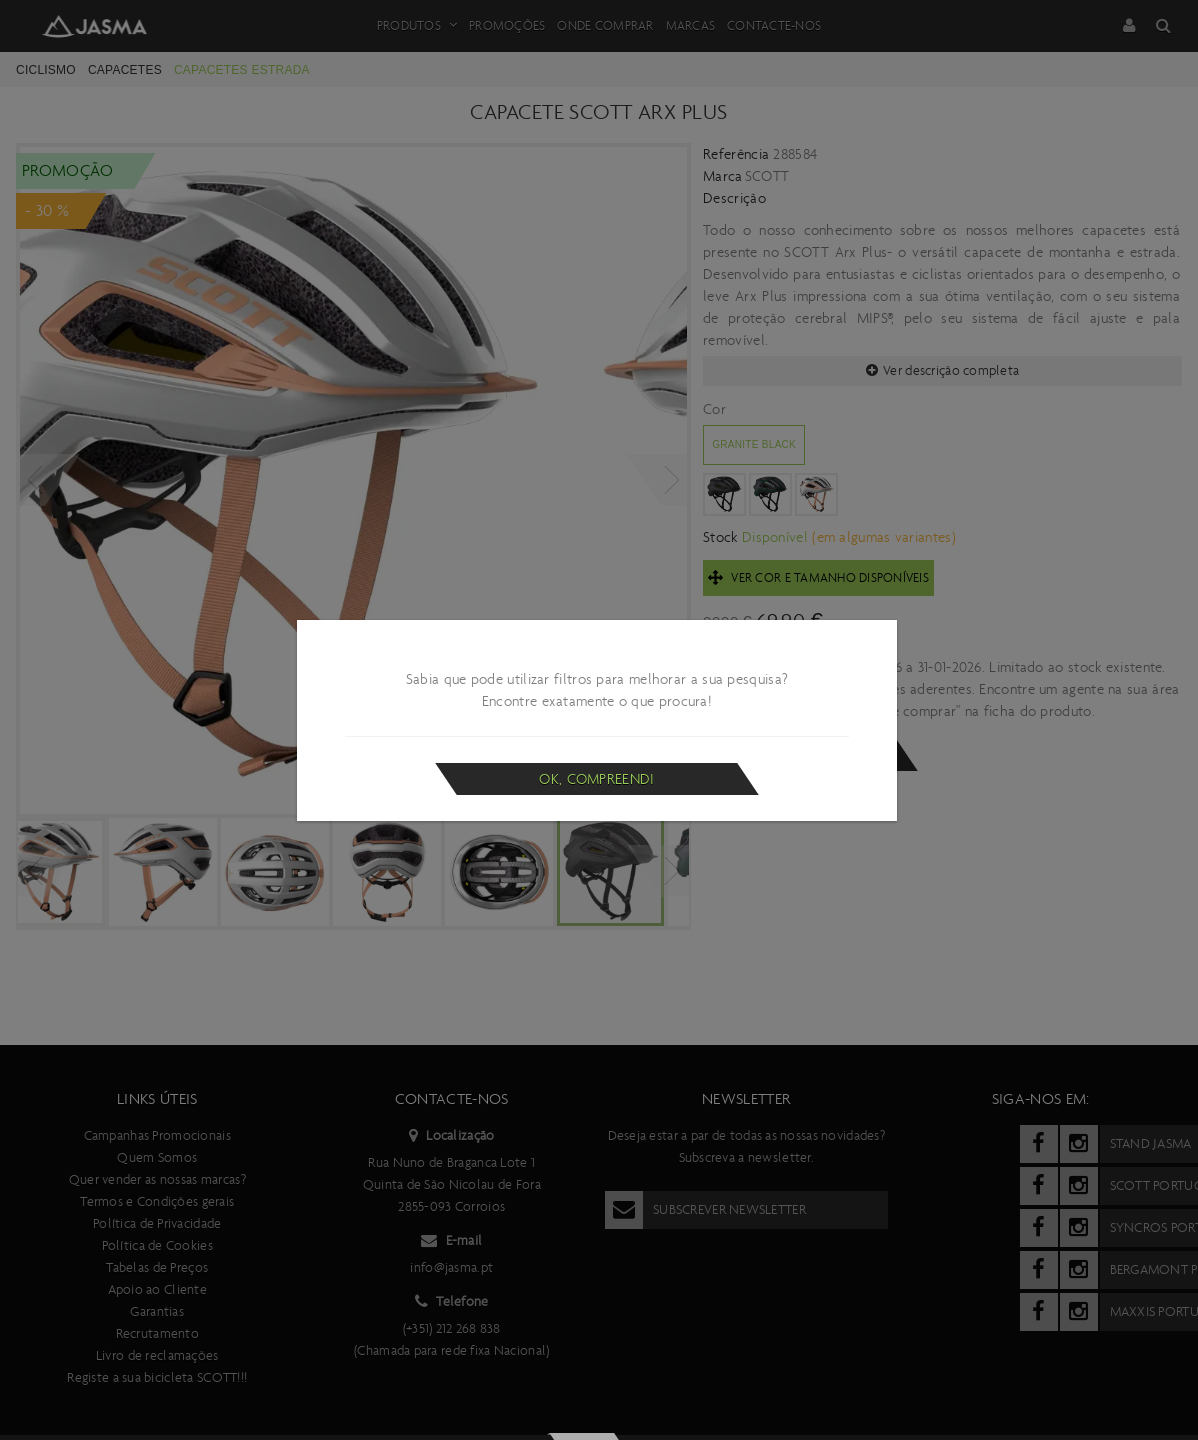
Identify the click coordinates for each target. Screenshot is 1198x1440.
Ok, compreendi (596, 779)
